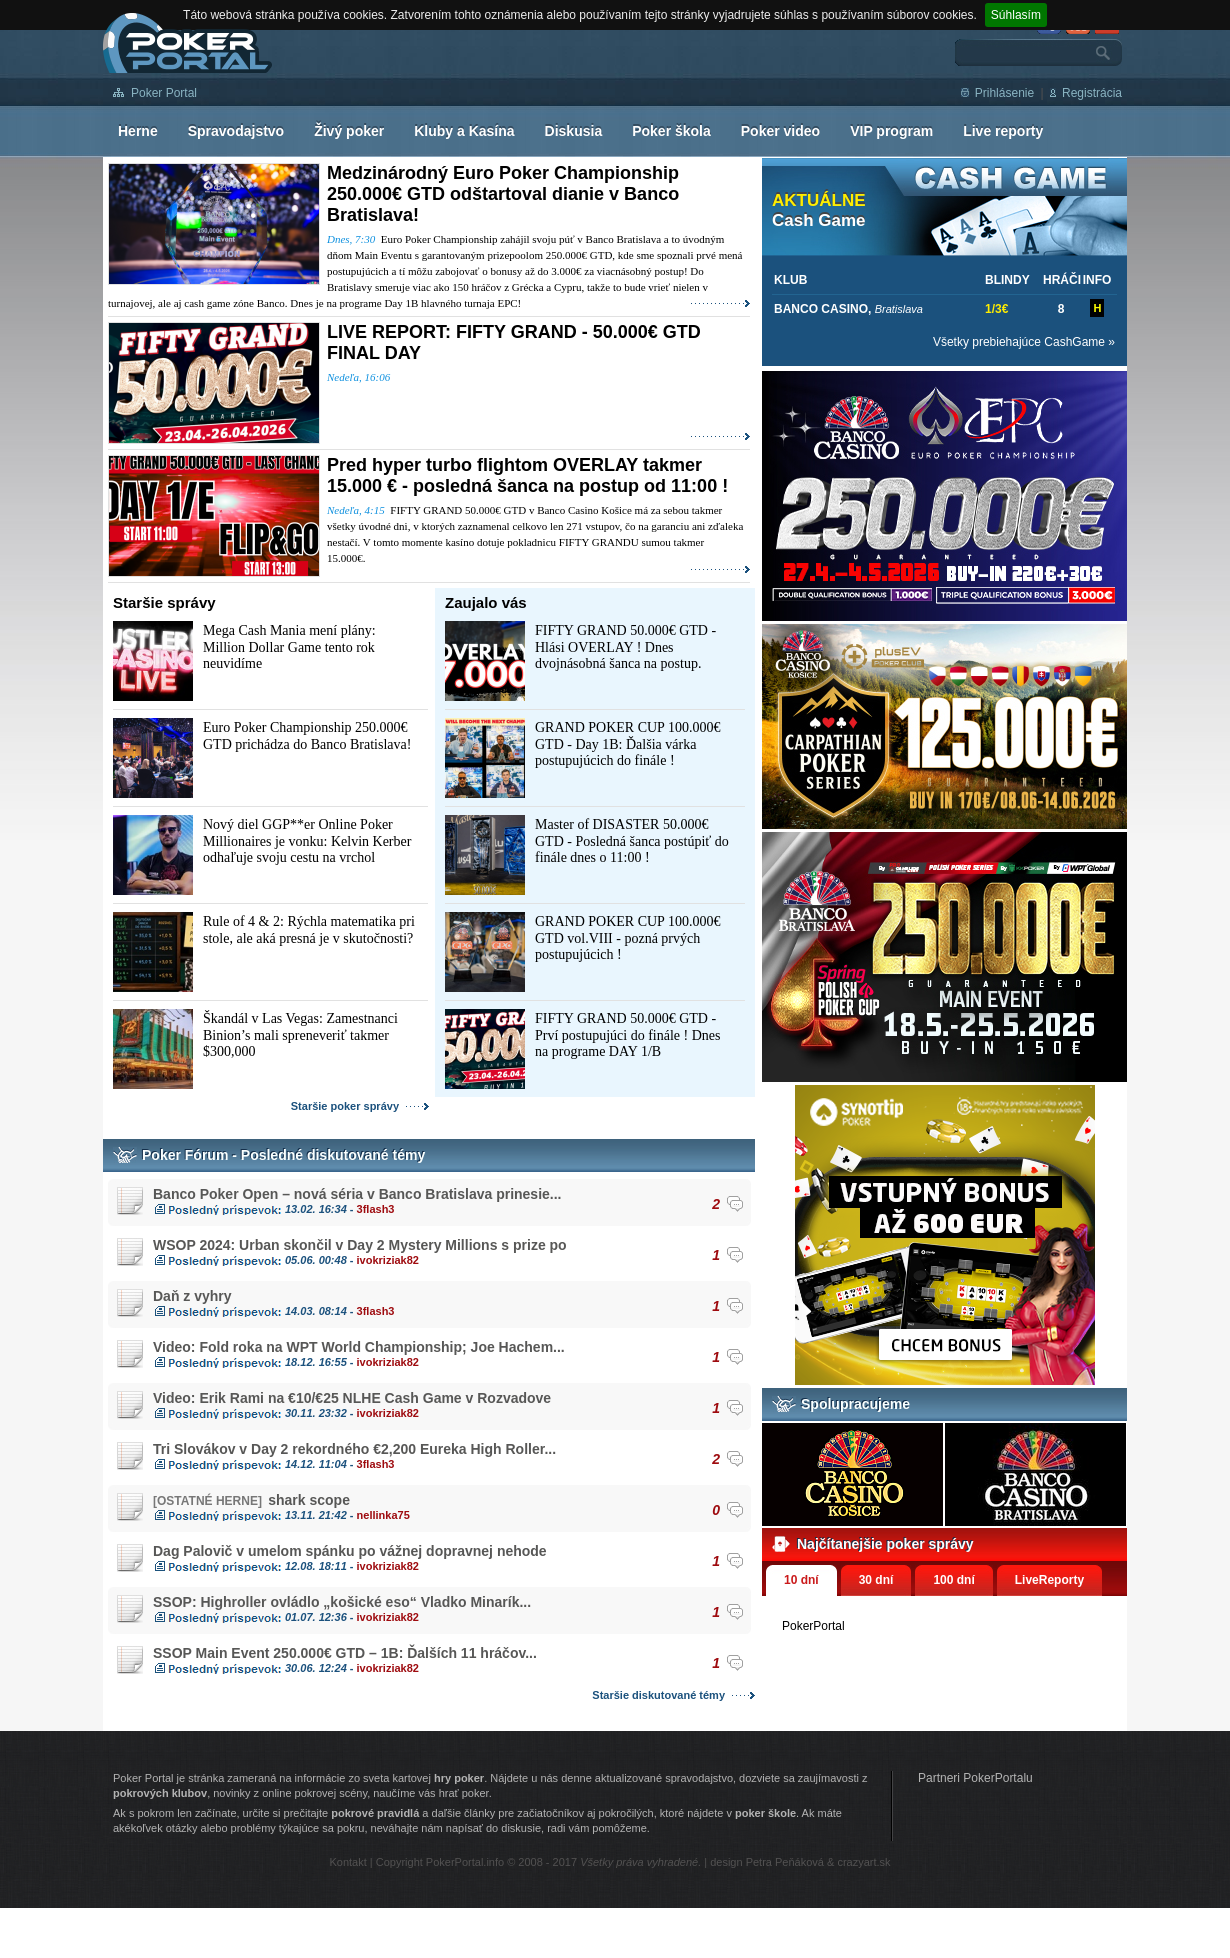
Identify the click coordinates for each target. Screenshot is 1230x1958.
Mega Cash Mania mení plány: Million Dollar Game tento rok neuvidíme (289, 647)
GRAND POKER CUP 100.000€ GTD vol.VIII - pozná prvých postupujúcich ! (627, 938)
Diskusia (574, 131)
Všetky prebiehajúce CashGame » (1024, 342)
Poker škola (671, 131)
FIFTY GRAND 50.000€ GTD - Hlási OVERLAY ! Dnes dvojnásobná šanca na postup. (625, 647)
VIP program (891, 131)
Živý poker (349, 131)
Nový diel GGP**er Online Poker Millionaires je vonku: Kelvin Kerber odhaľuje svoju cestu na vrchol (307, 841)
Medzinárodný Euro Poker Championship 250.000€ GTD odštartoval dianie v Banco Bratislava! (503, 194)
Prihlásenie (1004, 93)
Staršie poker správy (345, 1106)
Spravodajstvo (236, 131)
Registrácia (1092, 93)
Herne (138, 131)
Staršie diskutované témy (658, 1695)
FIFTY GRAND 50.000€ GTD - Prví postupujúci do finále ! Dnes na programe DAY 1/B (627, 1035)
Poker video (780, 131)
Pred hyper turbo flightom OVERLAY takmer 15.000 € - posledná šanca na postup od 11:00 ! (527, 475)
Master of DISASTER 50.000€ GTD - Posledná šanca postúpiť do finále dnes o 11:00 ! (632, 841)
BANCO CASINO (821, 309)
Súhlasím (1016, 15)
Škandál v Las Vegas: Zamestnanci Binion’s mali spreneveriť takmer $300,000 (300, 1035)
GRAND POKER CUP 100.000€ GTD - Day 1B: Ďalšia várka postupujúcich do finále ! (627, 744)
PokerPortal (813, 1626)
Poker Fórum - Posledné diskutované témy (283, 1155)
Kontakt (347, 1862)
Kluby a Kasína (464, 131)
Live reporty (1003, 131)
